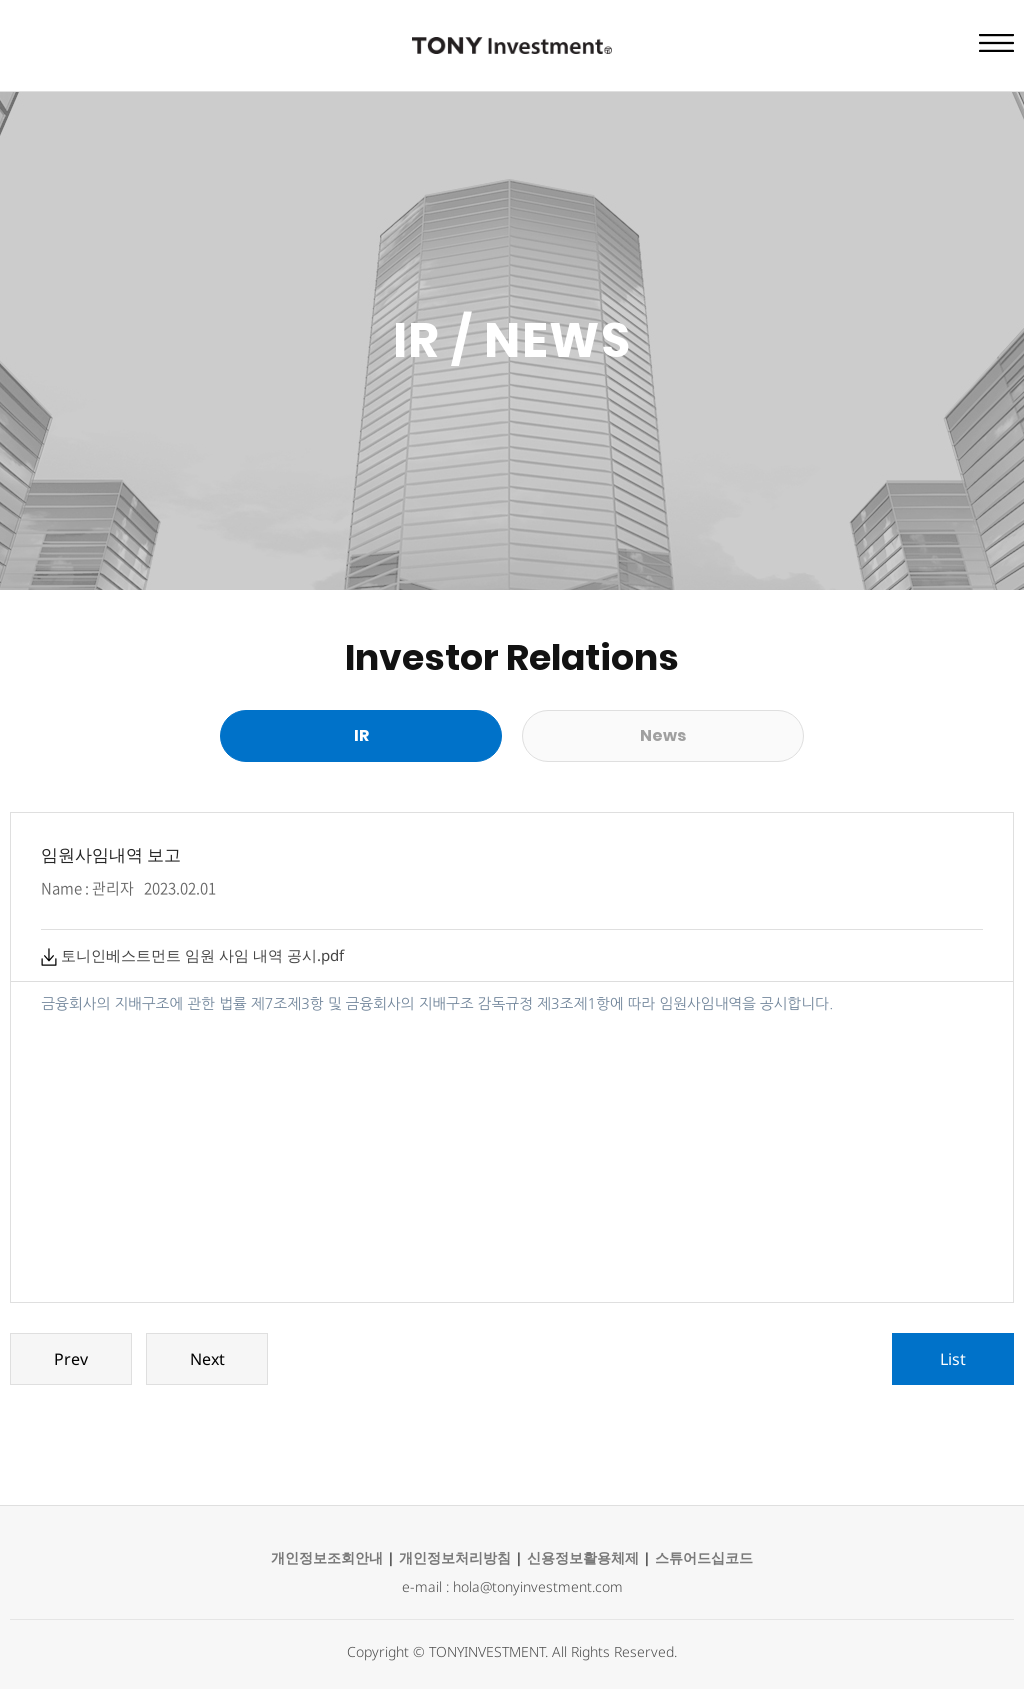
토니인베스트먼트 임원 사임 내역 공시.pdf (192, 955)
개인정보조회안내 (327, 1557)
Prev (71, 1359)
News (663, 735)
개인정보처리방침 (455, 1557)
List (953, 1359)
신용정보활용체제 (583, 1557)
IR (361, 735)
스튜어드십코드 (704, 1557)
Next (207, 1359)
